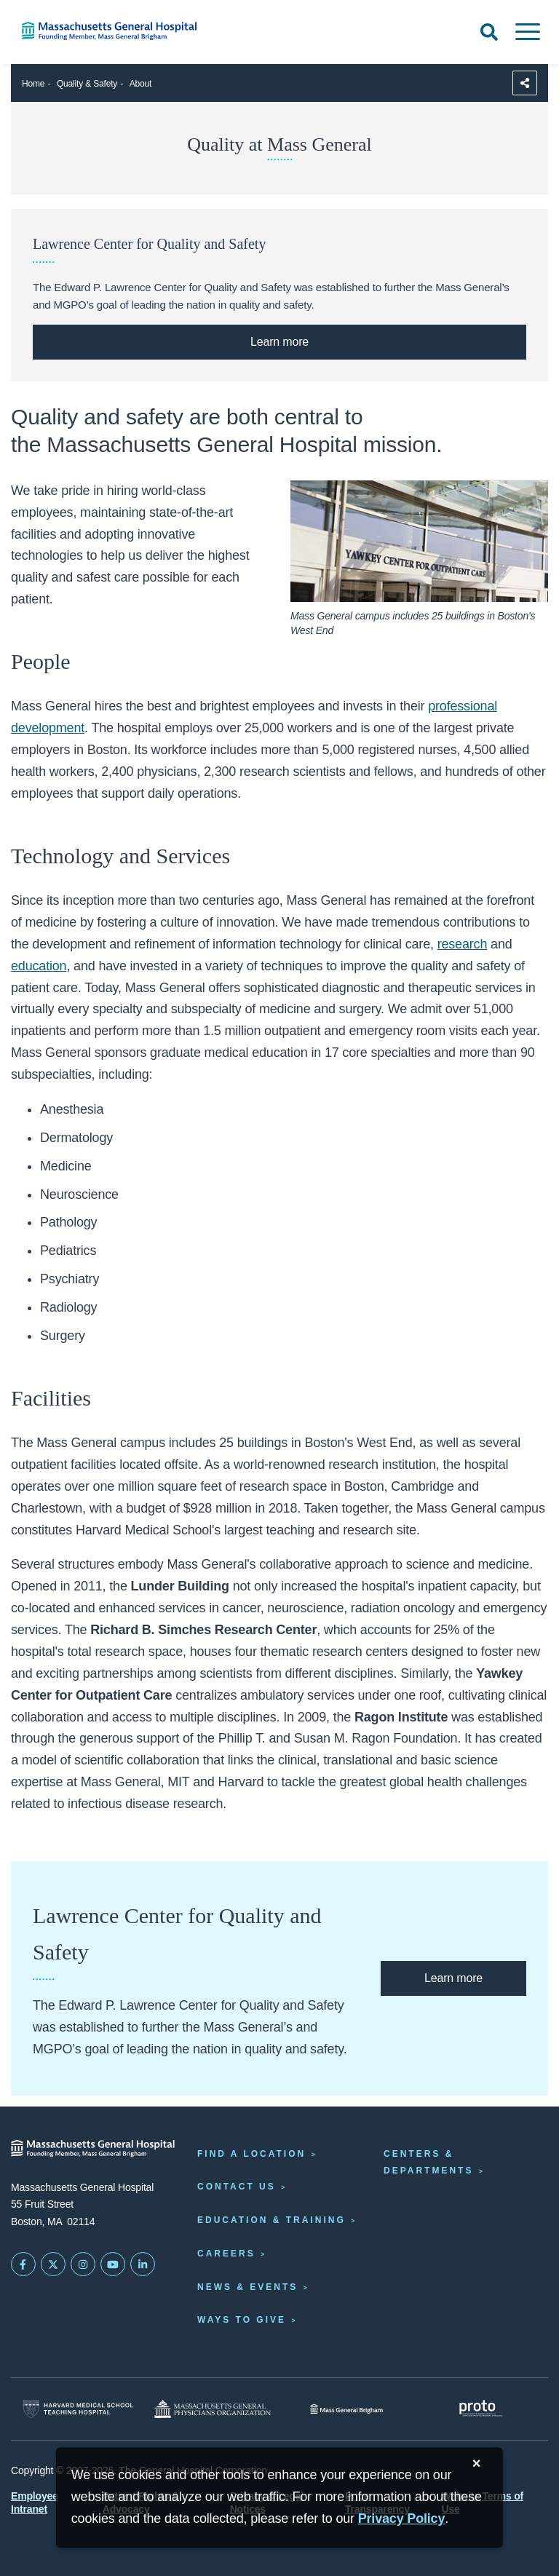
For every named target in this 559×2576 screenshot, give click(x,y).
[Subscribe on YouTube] (112, 2264)
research (462, 944)
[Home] (116, 31)
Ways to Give (241, 2320)
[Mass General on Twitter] (53, 2264)
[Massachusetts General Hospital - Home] (93, 2148)
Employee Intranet (34, 2502)
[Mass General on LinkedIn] (142, 2264)
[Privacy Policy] (401, 2519)
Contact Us (236, 2186)
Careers (226, 2253)
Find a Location (251, 2154)
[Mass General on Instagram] (83, 2264)
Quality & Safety (87, 84)
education (38, 966)
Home (33, 84)
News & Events (247, 2287)
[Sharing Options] (524, 83)
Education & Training (271, 2220)
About (140, 84)
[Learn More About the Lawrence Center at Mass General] (279, 342)
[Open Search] (489, 32)
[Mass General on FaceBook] (23, 2264)
